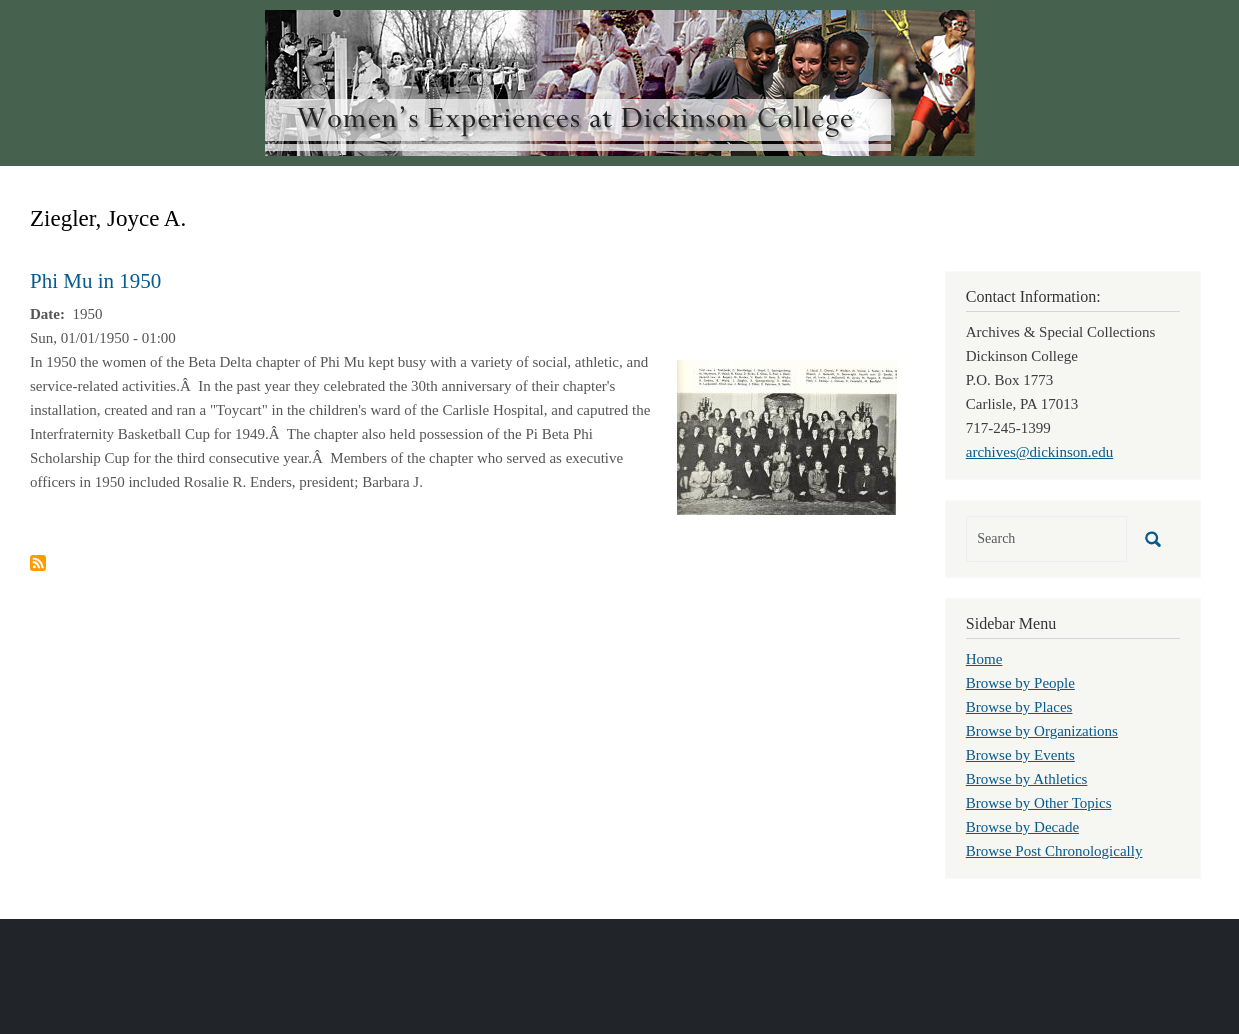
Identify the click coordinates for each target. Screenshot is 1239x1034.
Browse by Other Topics (1039, 803)
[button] (787, 436)
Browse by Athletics (1027, 779)
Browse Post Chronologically (1054, 851)
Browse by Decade (1022, 827)
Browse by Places (1019, 707)
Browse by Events (1020, 755)
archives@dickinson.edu (1040, 452)
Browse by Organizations (1042, 731)
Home (984, 659)
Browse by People (1020, 683)
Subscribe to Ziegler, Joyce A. (38, 563)
